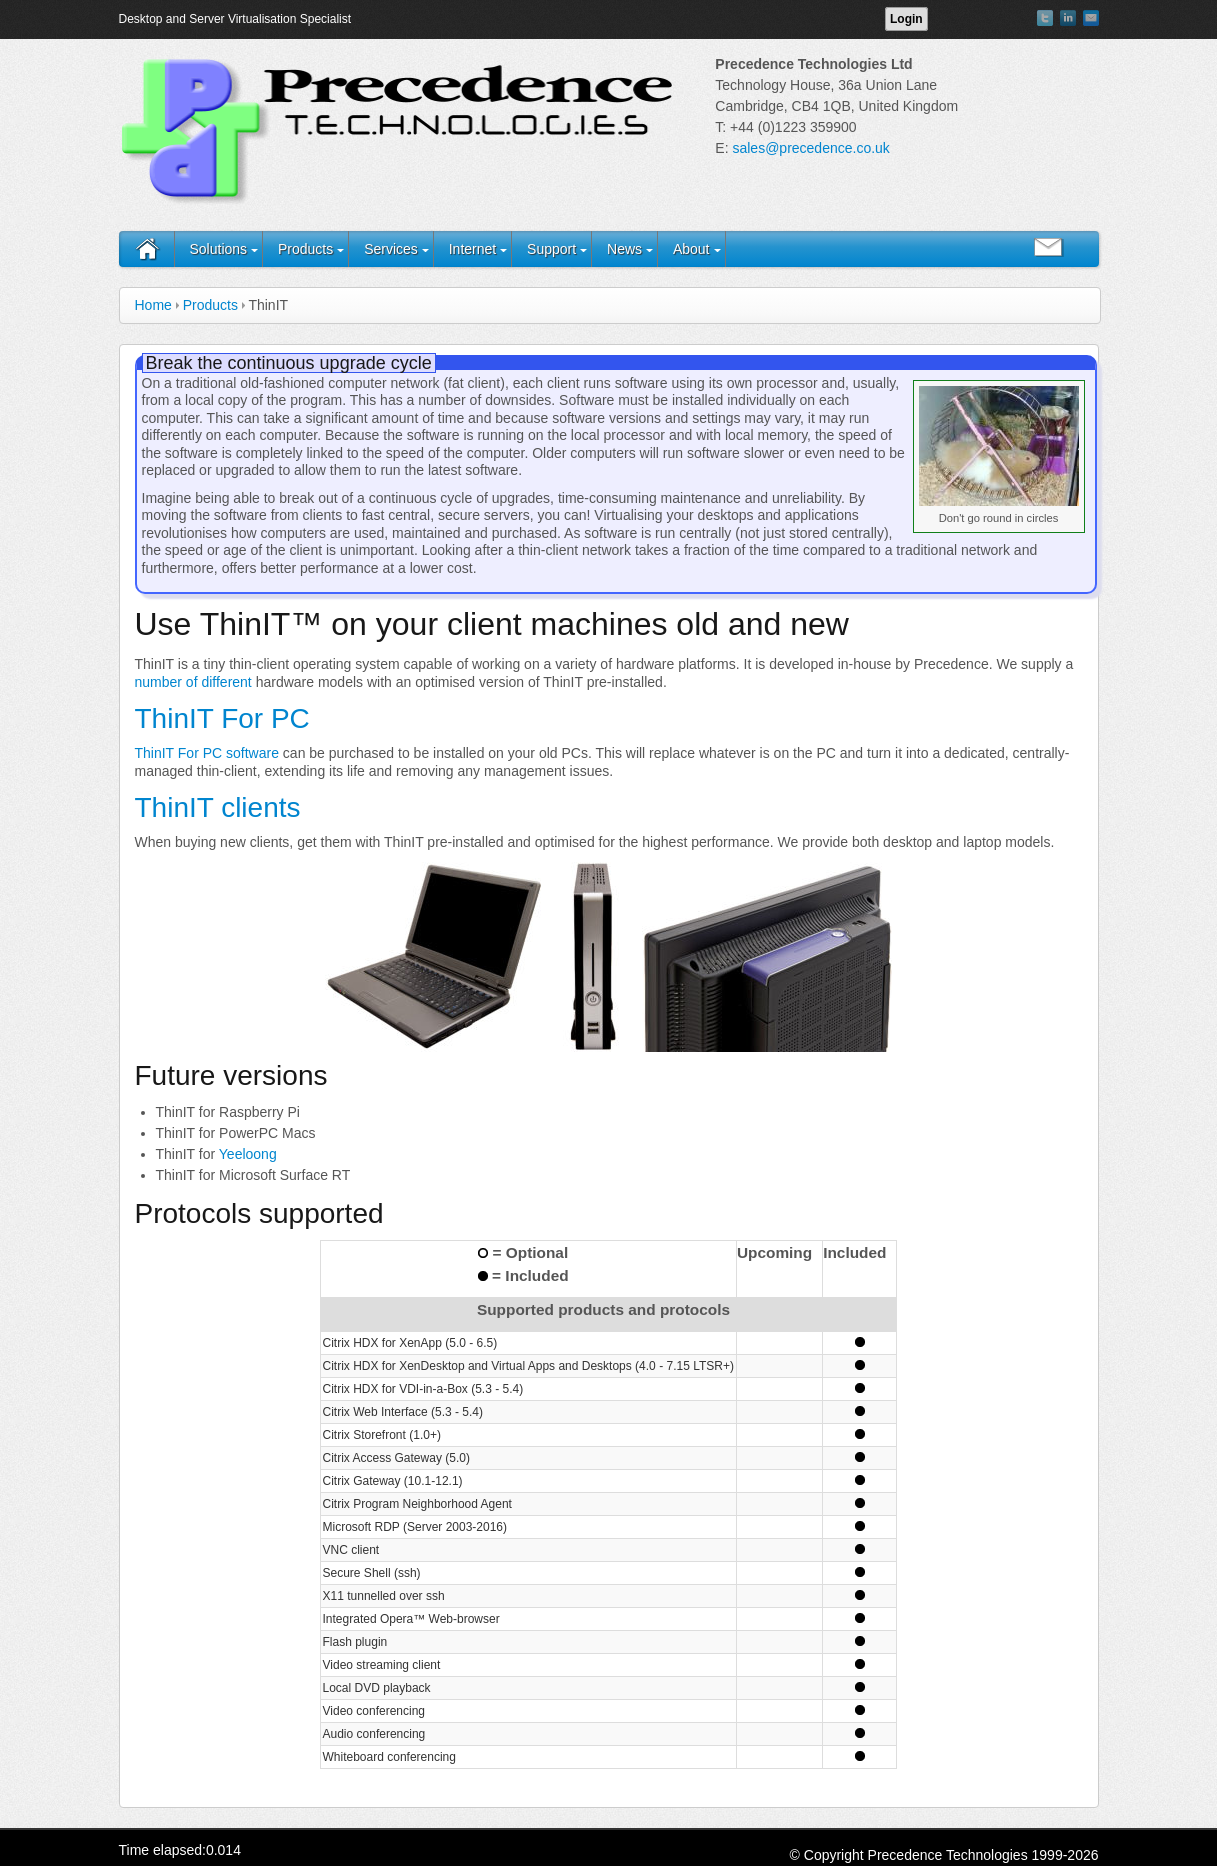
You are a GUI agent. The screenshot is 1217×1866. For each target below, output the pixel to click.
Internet (472, 249)
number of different (193, 682)
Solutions (219, 249)
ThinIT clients (218, 807)
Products (305, 249)
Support (551, 249)
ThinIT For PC (222, 718)
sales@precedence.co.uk (810, 148)
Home (153, 305)
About (691, 249)
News (624, 249)
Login (906, 19)
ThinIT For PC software (207, 753)
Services (391, 249)
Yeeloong (248, 1154)
